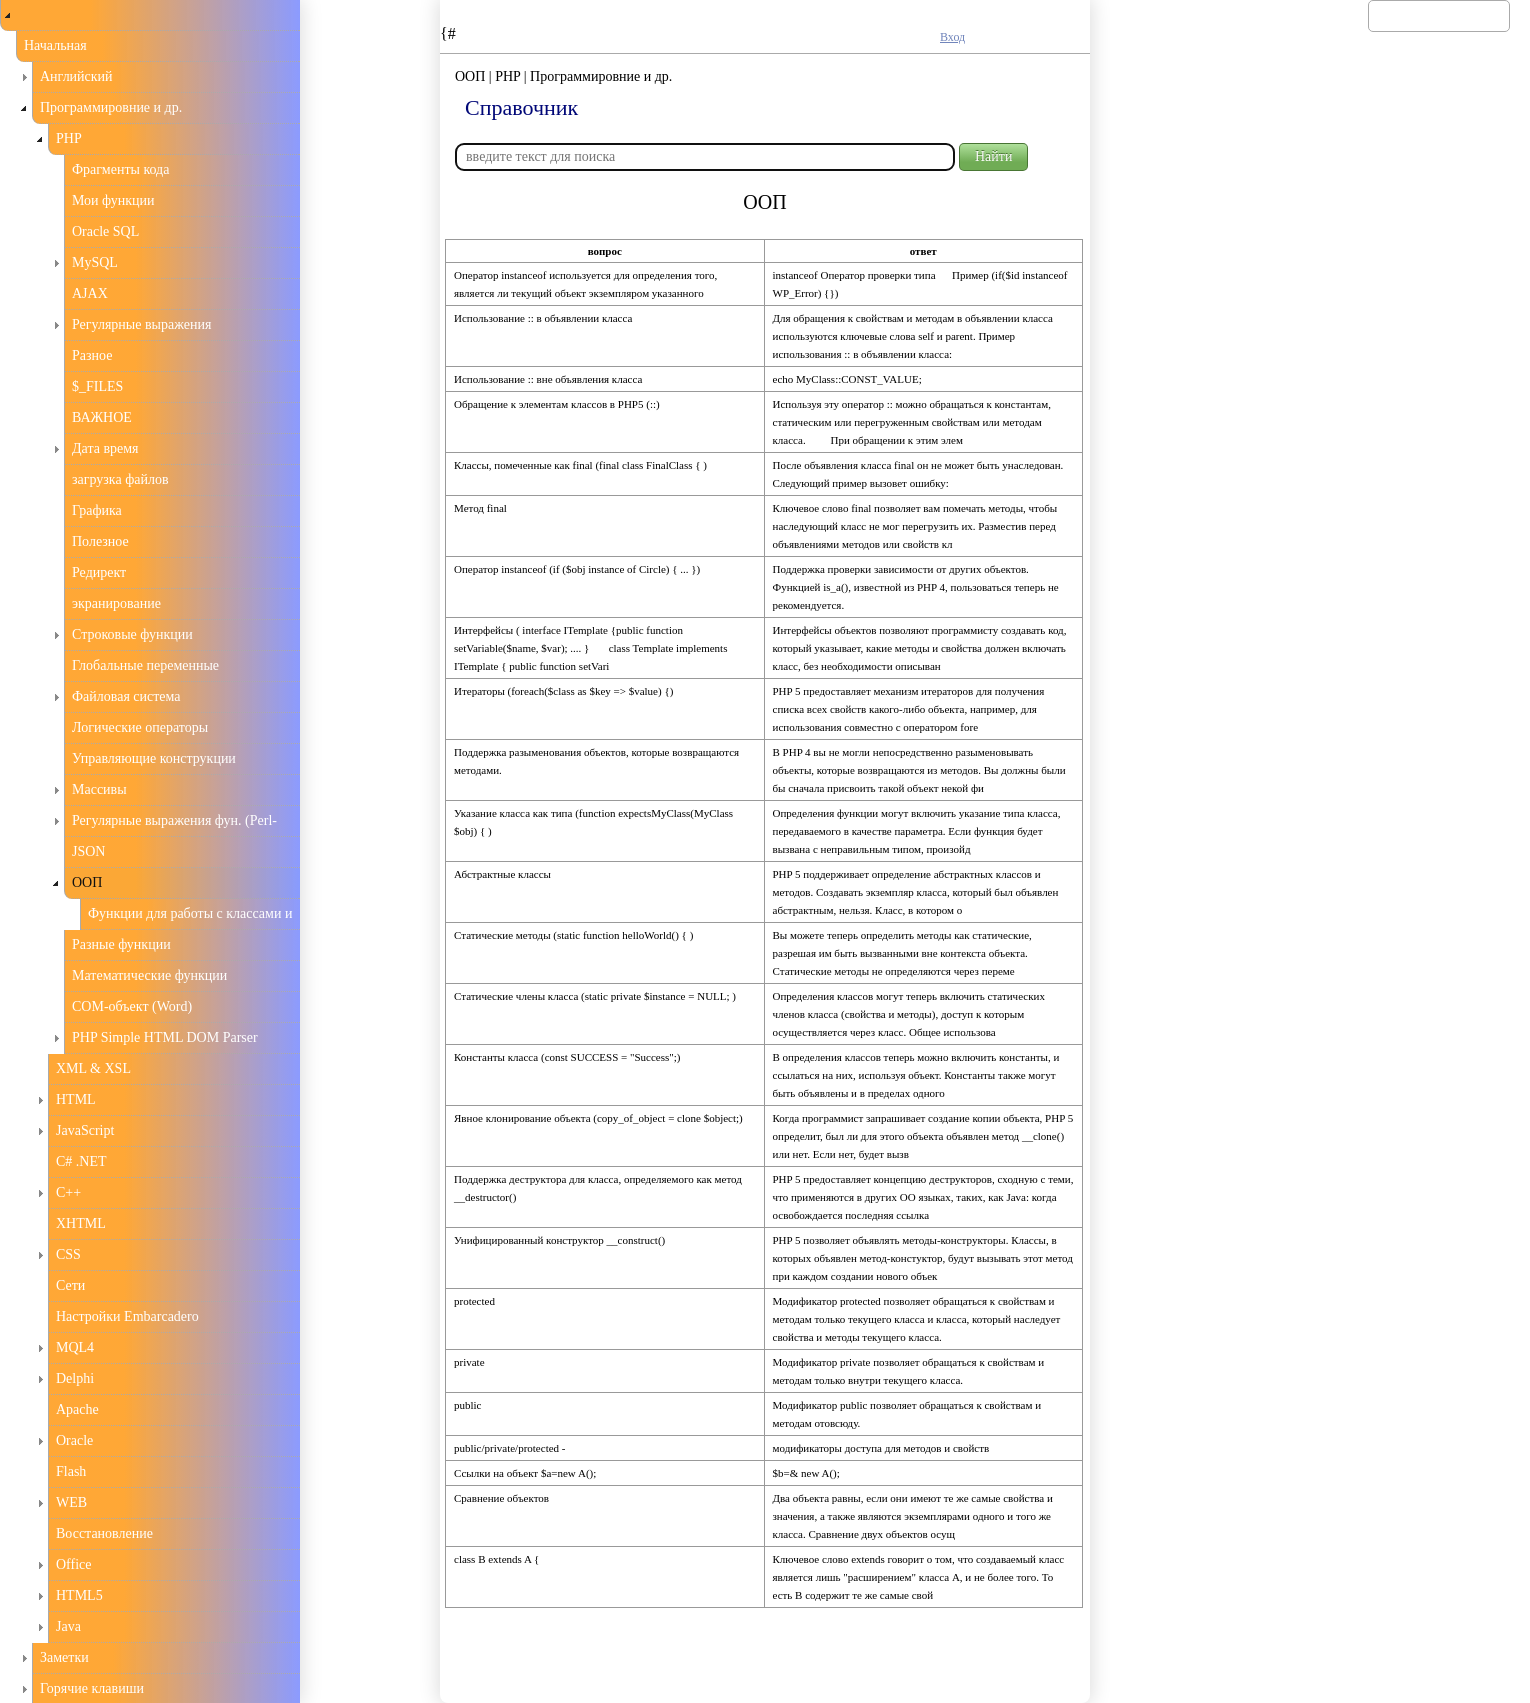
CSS (68, 1254)
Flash (71, 1471)
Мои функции (113, 200)
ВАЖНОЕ (102, 417)
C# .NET (81, 1161)
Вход (952, 37)
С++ (68, 1192)
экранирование (116, 603)
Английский (76, 76)
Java (68, 1626)
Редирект (99, 572)
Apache (77, 1409)
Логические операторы (140, 727)
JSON (88, 851)
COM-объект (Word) (132, 1006)
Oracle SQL (105, 231)
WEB (71, 1502)
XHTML (81, 1223)
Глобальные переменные (145, 665)
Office (74, 1564)
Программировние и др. (111, 107)
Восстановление (104, 1533)
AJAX (90, 293)
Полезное (100, 541)
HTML (76, 1099)
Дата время (105, 448)
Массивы (99, 789)
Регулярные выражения (141, 324)
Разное (92, 355)
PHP (69, 138)
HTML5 (79, 1595)
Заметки (64, 1657)
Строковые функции (132, 634)
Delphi (75, 1378)
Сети (70, 1285)
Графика (97, 510)
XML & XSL (93, 1068)
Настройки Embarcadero (127, 1316)
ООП (87, 882)
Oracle (74, 1440)
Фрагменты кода (120, 169)
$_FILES (97, 386)
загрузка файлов (120, 479)
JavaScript (85, 1130)
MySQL (95, 262)
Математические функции (149, 975)
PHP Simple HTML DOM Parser (165, 1037)
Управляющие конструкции (154, 758)
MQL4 (75, 1347)
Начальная (55, 45)
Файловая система (126, 696)
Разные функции (121, 944)
